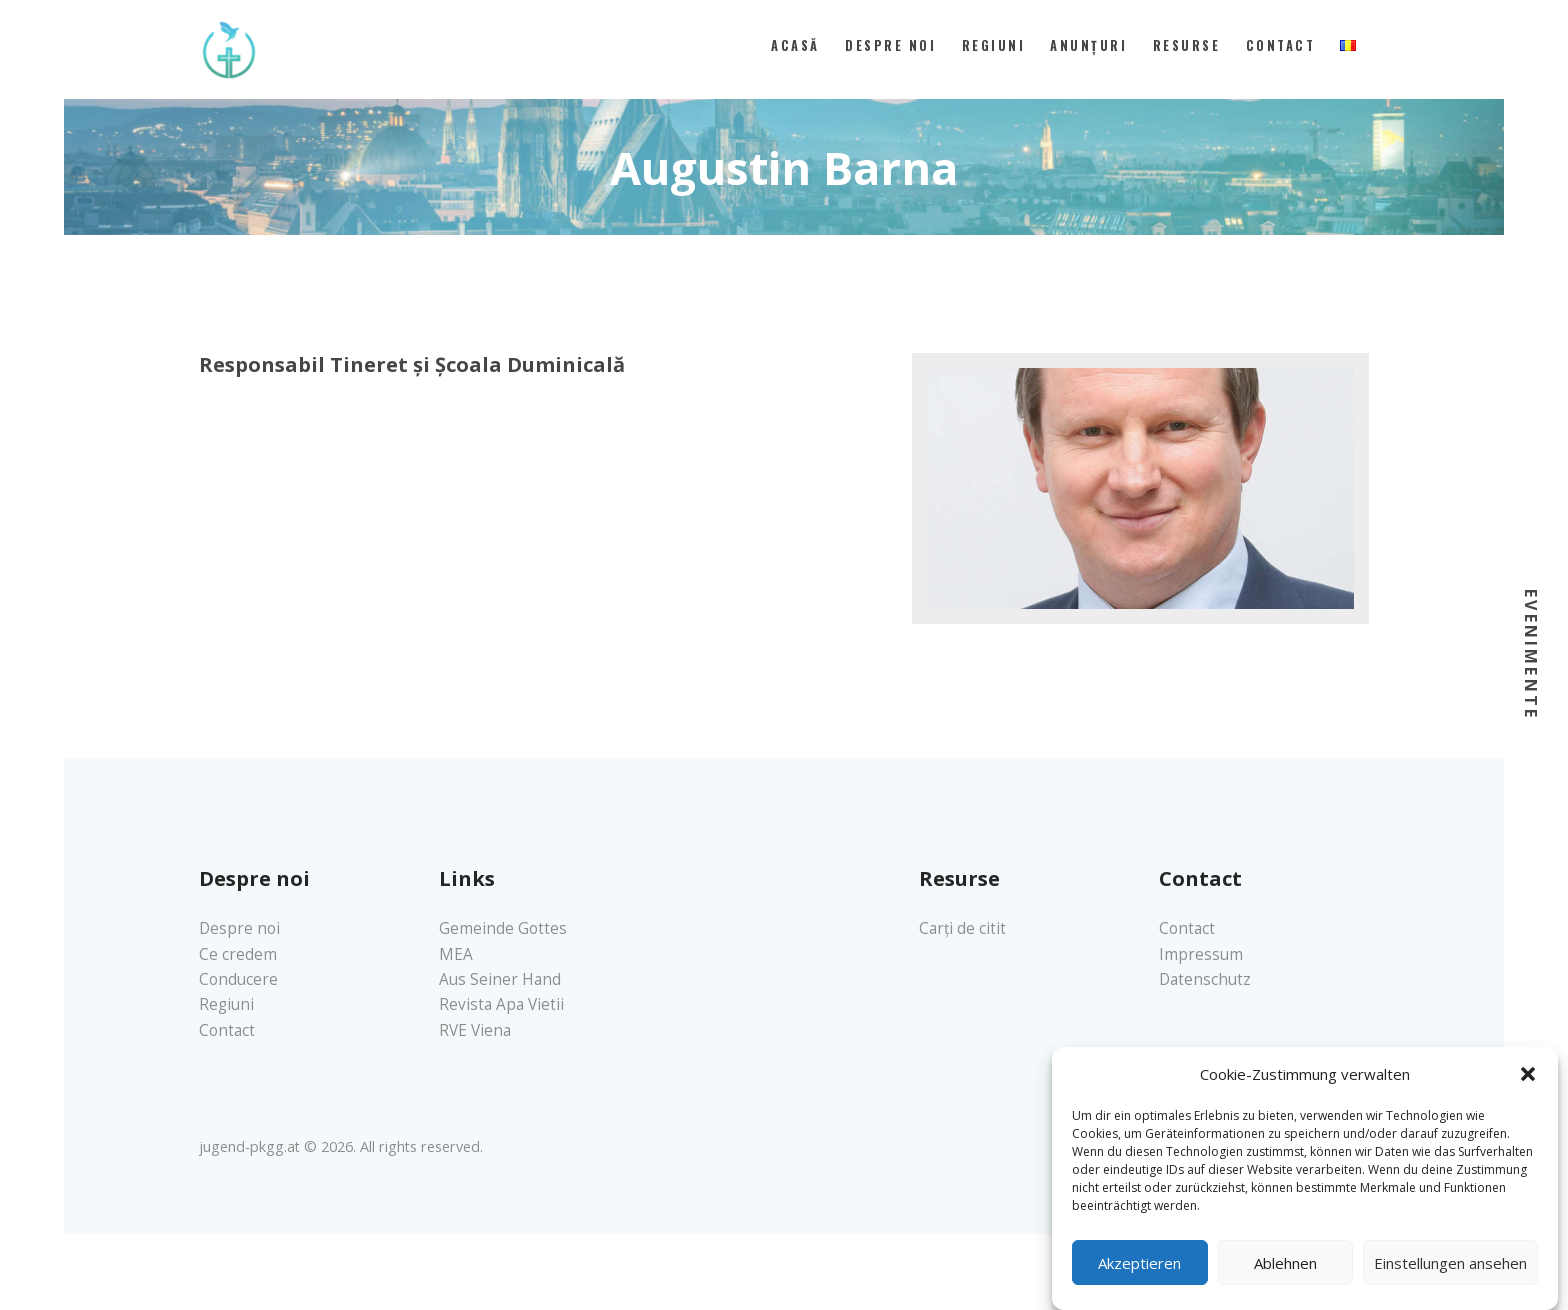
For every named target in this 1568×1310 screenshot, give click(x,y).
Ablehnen (1285, 1276)
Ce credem (238, 954)
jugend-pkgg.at (249, 1146)
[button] (1528, 1088)
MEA (456, 954)
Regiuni (226, 1004)
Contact (227, 1030)
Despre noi (239, 928)
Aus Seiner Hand (500, 979)
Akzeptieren (1139, 1276)
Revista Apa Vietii (501, 1004)
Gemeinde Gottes (503, 928)
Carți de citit (962, 928)
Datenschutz (1205, 979)
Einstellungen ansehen (1450, 1276)
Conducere (238, 979)
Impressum (1201, 954)
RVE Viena (475, 1030)
